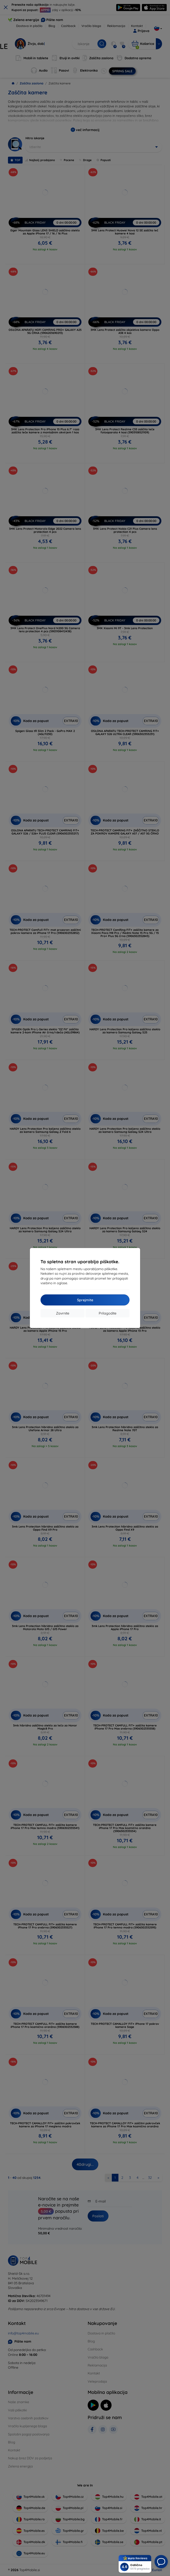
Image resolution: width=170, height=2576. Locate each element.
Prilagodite (107, 1313)
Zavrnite (62, 1313)
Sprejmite (85, 1300)
